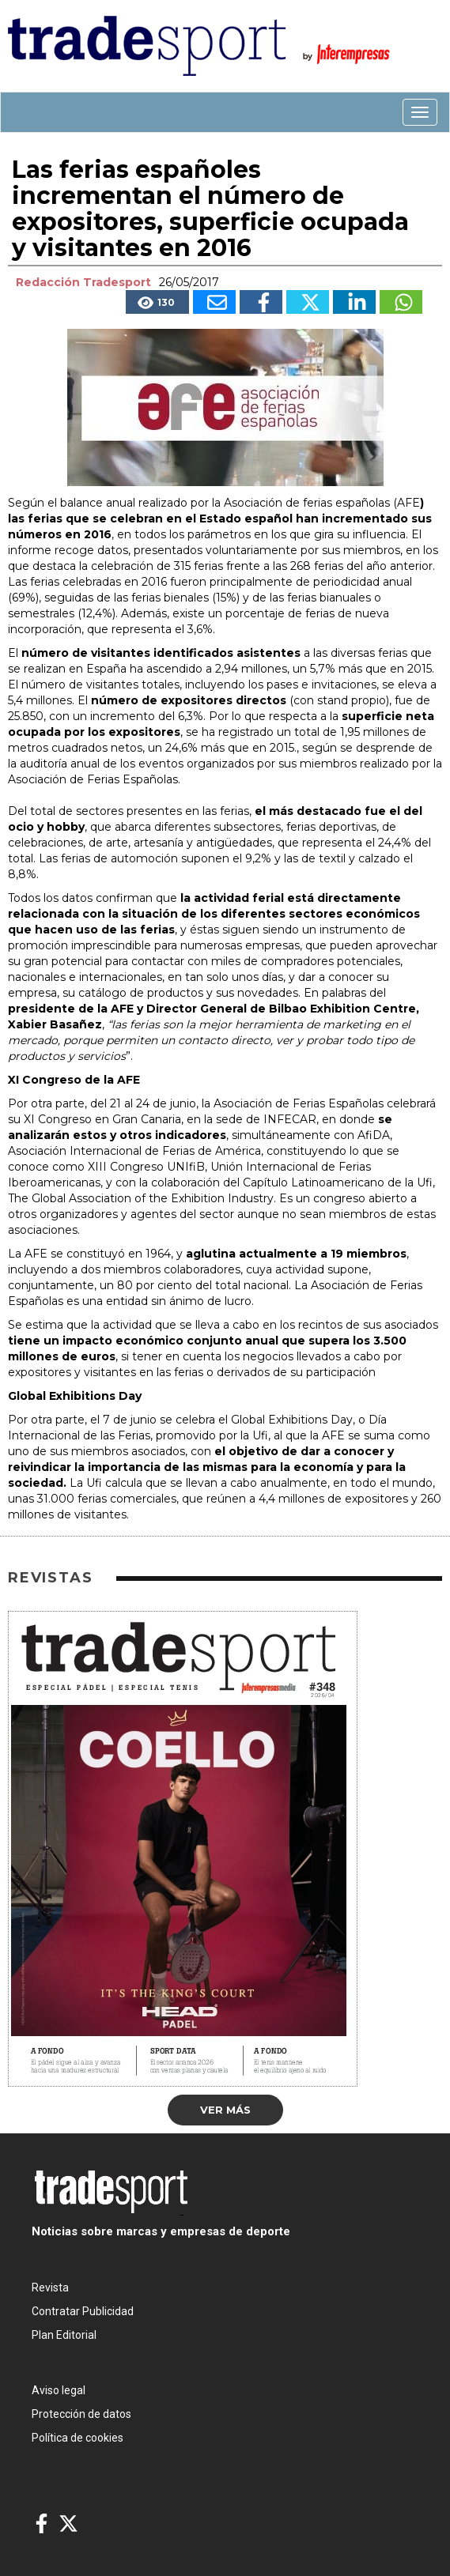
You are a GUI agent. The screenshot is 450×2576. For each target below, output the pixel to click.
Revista (50, 2287)
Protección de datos (81, 2414)
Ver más (225, 2109)
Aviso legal (58, 2390)
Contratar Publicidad (83, 2311)
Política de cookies (77, 2437)
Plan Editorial (64, 2335)
